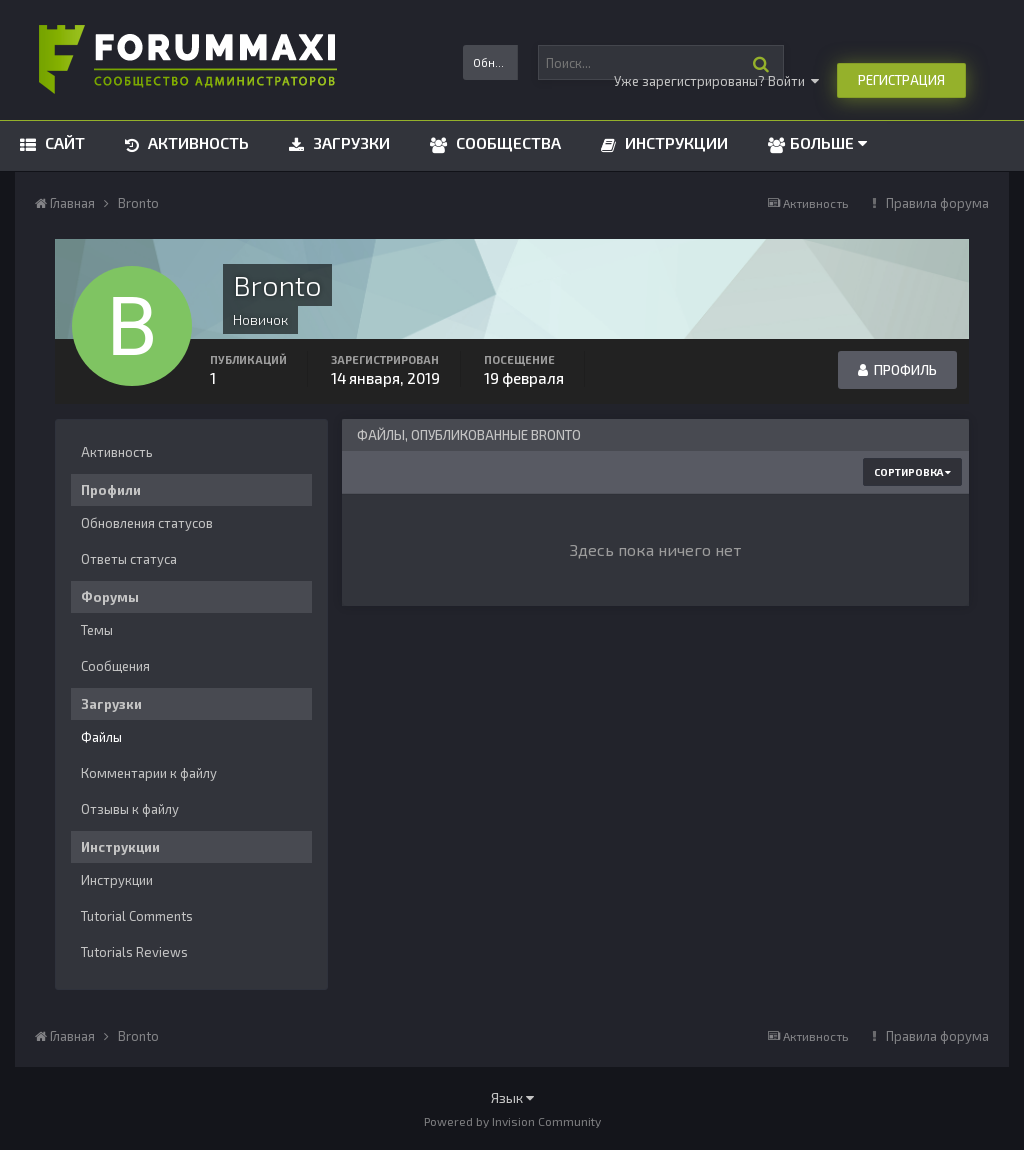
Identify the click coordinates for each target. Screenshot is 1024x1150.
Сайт (63, 142)
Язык (512, 1097)
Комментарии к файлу (149, 773)
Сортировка (912, 472)
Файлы (101, 737)
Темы (97, 630)
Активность (196, 142)
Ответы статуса (129, 559)
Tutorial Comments (137, 916)
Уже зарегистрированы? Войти (716, 81)
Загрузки (349, 142)
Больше (828, 142)
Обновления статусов (147, 523)
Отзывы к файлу (130, 809)
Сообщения (115, 666)
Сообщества (506, 142)
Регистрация (901, 80)
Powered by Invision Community (512, 1121)
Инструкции (674, 142)
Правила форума (937, 203)
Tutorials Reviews (134, 952)
